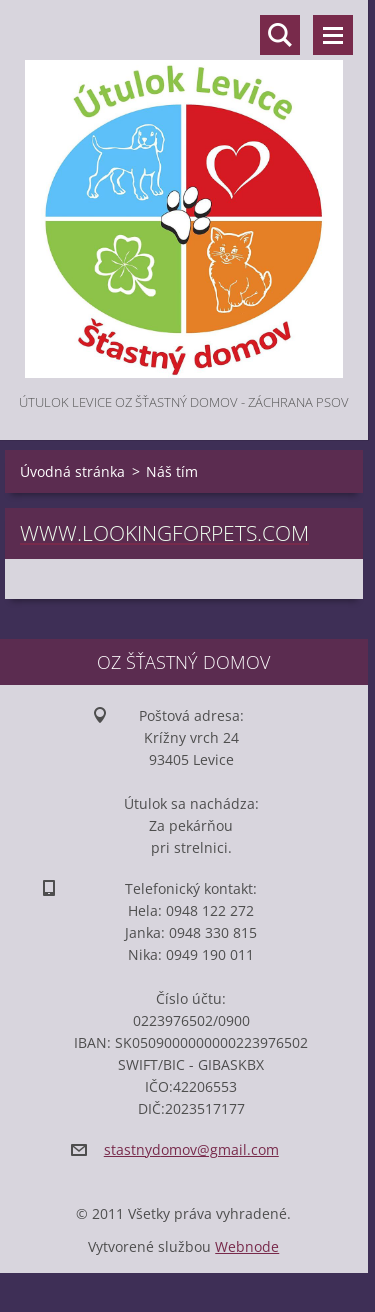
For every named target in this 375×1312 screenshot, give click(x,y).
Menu (333, 35)
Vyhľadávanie (280, 35)
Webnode (247, 1246)
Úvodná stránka (72, 471)
